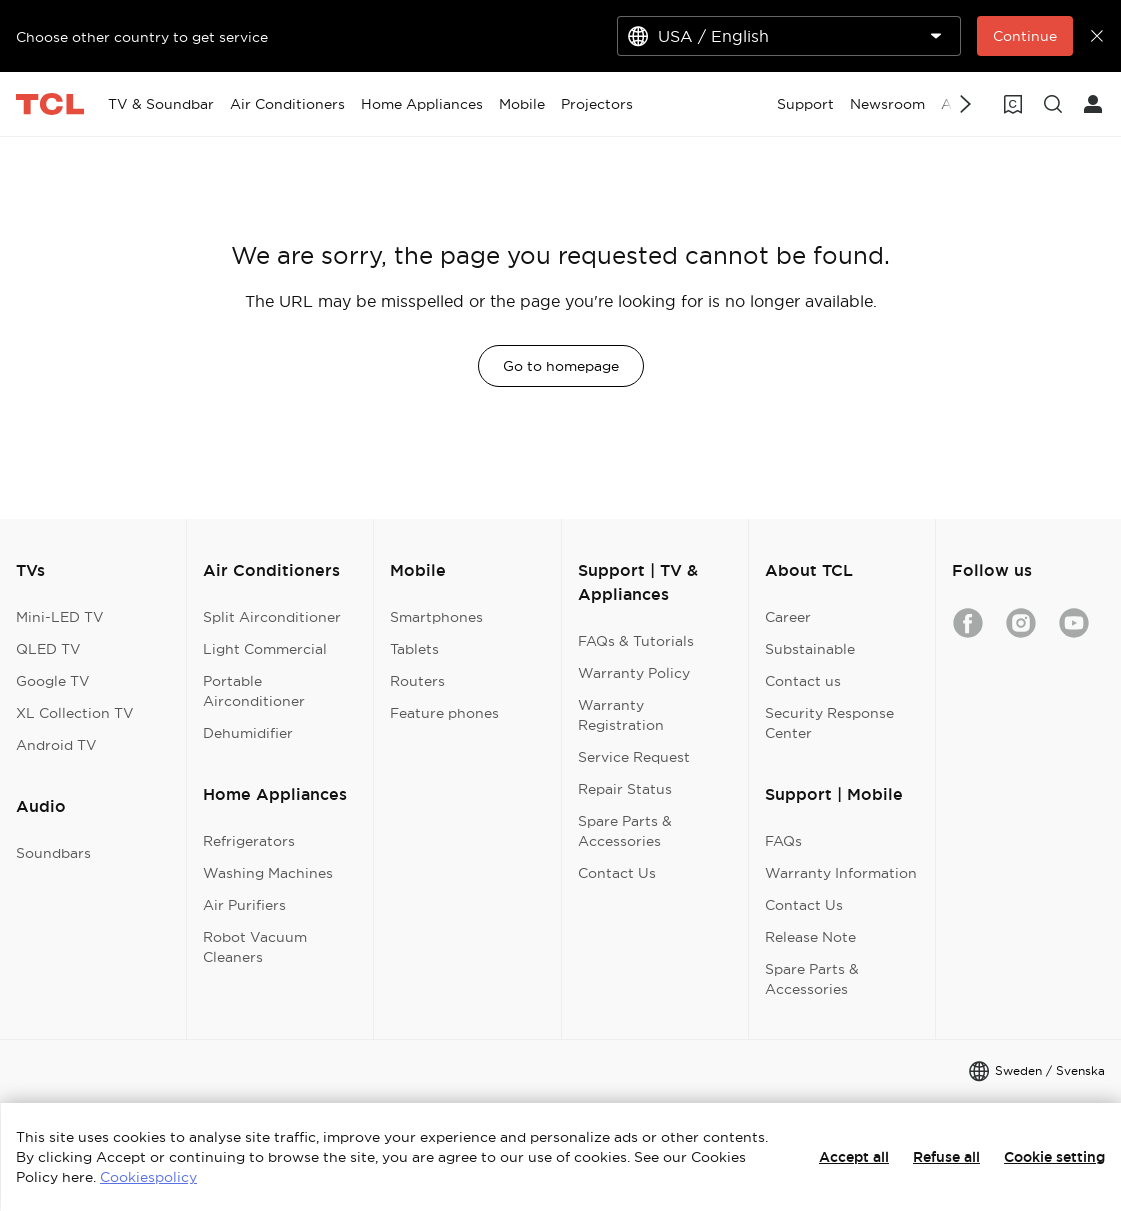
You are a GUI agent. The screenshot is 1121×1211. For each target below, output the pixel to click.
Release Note (810, 937)
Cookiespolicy (148, 1177)
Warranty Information (841, 873)
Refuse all (946, 1157)
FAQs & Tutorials (636, 641)
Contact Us (617, 873)
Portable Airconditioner (254, 691)
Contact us (803, 681)
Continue (1025, 36)
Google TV (53, 681)
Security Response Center (829, 723)
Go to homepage (561, 366)
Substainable (810, 649)
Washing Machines (268, 873)
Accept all (854, 1157)
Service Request (634, 757)
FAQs (783, 841)
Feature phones (444, 713)
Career (788, 617)
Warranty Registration (621, 715)
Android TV (56, 745)
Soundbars (53, 853)
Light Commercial (265, 649)
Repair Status (625, 789)
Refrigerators (249, 841)
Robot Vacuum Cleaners (255, 947)
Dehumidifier (248, 733)
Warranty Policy (634, 673)
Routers (417, 681)
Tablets (414, 649)
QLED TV (48, 649)
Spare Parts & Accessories (625, 831)
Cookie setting (1054, 1157)
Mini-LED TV (60, 617)
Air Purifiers (244, 905)
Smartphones (436, 617)
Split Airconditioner (272, 617)
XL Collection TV (75, 713)
